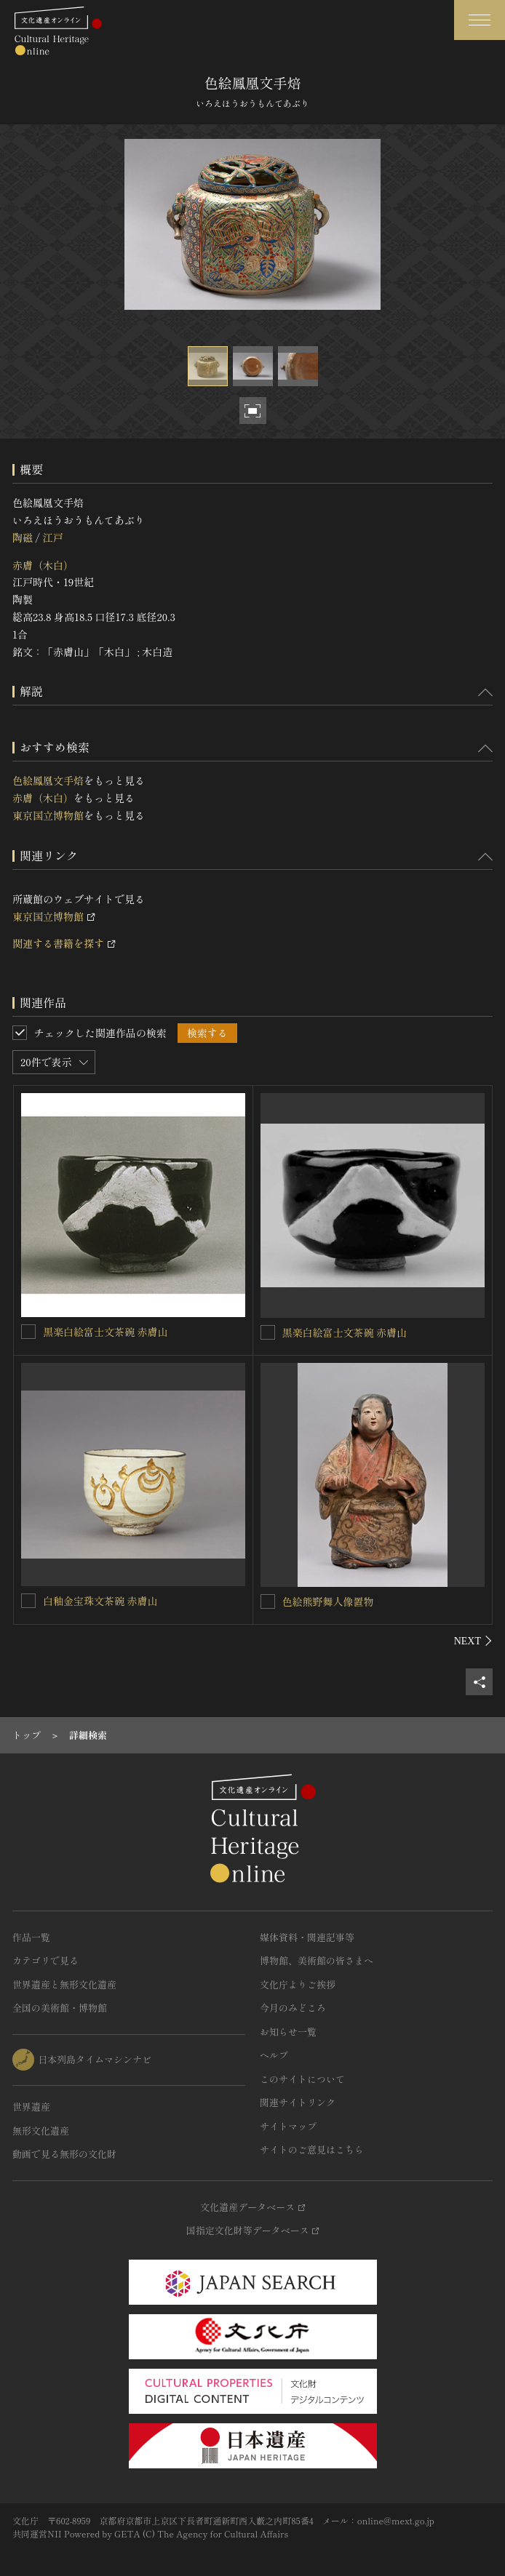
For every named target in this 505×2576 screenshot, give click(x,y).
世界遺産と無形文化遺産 (64, 1984)
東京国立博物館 (48, 815)
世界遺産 (31, 2106)
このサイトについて (302, 2079)
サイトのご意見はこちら (312, 2149)
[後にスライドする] (473, 1641)
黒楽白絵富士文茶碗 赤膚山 (105, 1331)
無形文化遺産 (40, 2130)
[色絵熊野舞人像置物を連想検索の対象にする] (268, 1601)
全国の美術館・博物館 (59, 2008)
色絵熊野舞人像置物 (328, 1601)
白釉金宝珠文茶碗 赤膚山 (100, 1600)
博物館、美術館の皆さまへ (316, 1960)
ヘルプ (274, 2055)
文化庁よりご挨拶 (297, 1984)
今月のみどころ (293, 2008)
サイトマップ (288, 2126)
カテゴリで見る (45, 1960)
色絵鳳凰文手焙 (48, 780)
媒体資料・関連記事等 (307, 1937)
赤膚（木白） (42, 565)
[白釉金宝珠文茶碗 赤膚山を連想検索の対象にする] (28, 1600)
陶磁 (22, 537)
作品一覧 (31, 1937)
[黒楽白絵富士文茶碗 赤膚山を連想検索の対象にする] (28, 1331)
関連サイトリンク (297, 2102)
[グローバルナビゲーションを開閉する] (479, 20)
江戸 (52, 537)
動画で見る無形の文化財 (64, 2154)
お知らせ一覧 (288, 2032)
